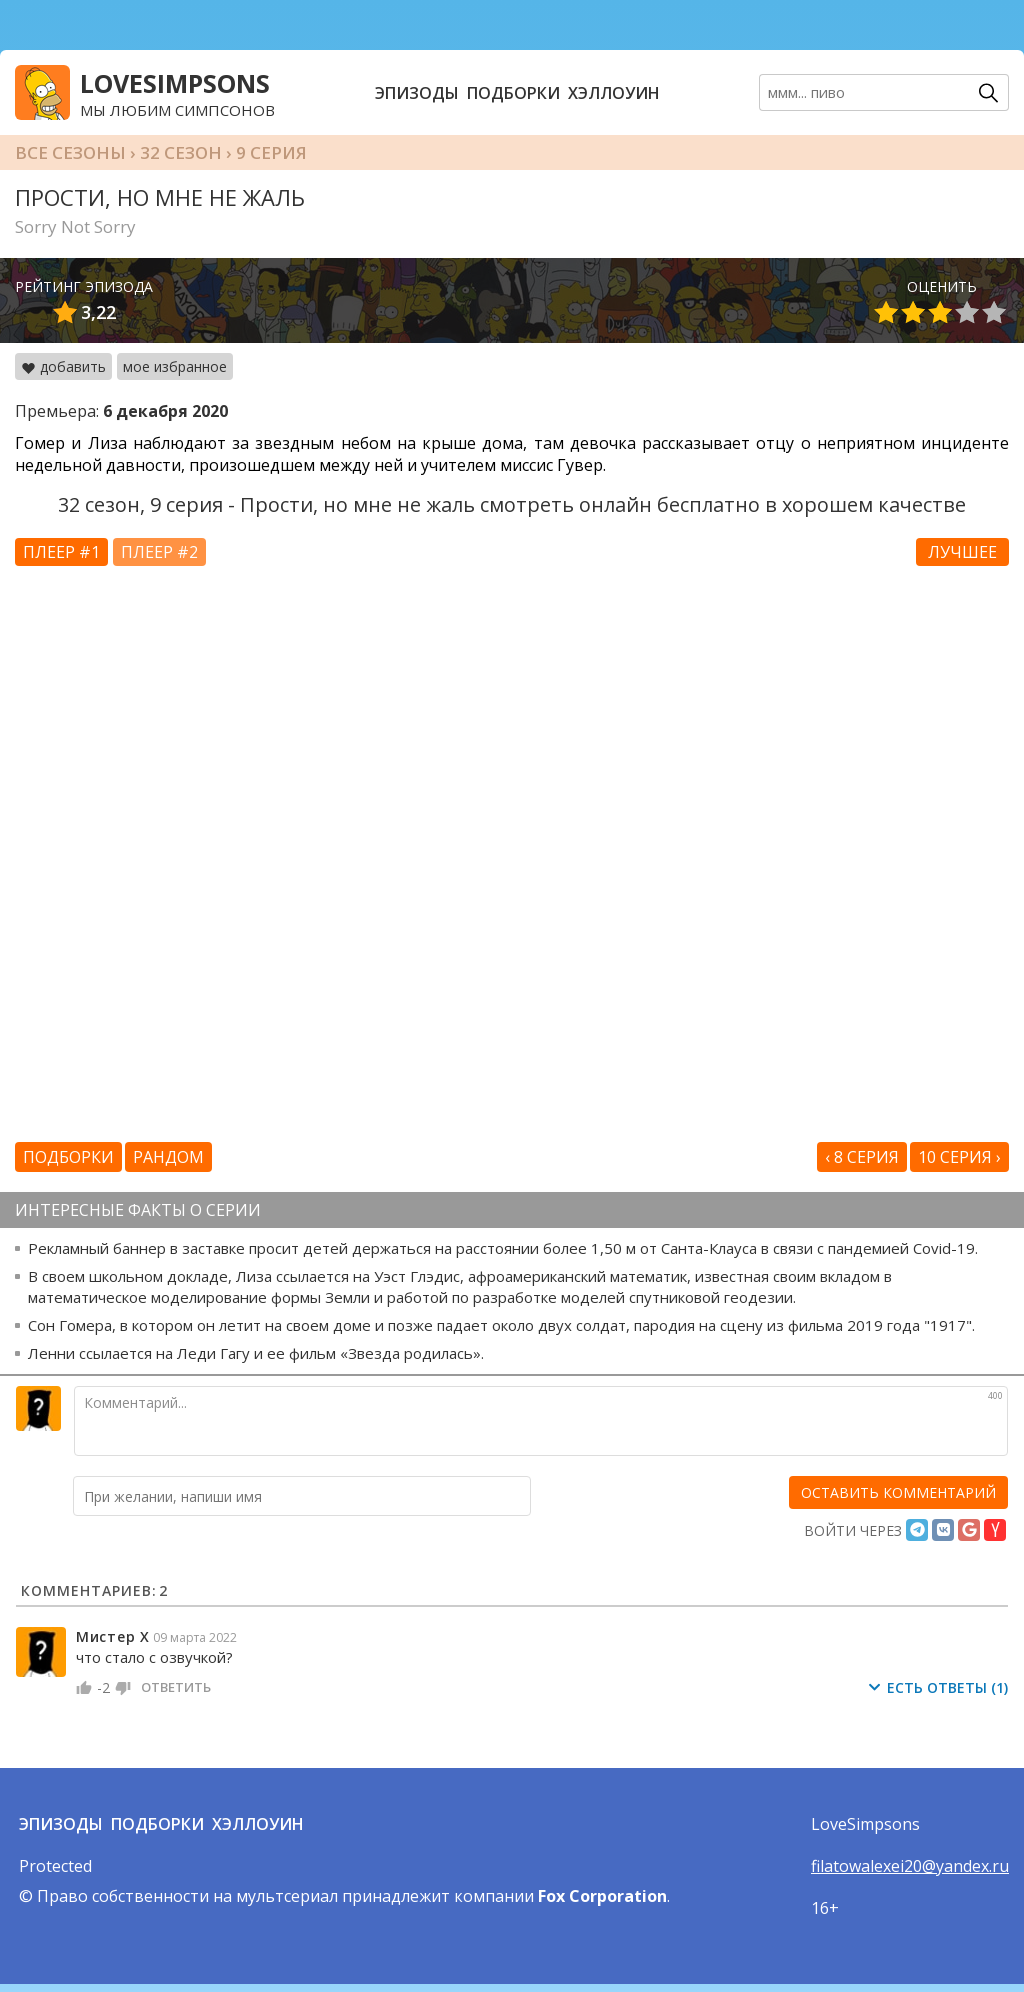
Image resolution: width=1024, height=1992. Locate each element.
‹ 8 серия (862, 1157)
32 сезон (181, 152)
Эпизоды (417, 93)
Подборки (513, 93)
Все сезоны (70, 152)
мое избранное (175, 366)
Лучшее (962, 552)
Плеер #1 (61, 552)
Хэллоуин (614, 93)
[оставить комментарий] (898, 1492)
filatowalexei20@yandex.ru (910, 1866)
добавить (63, 366)
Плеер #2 (159, 552)
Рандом (168, 1157)
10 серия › (959, 1157)
